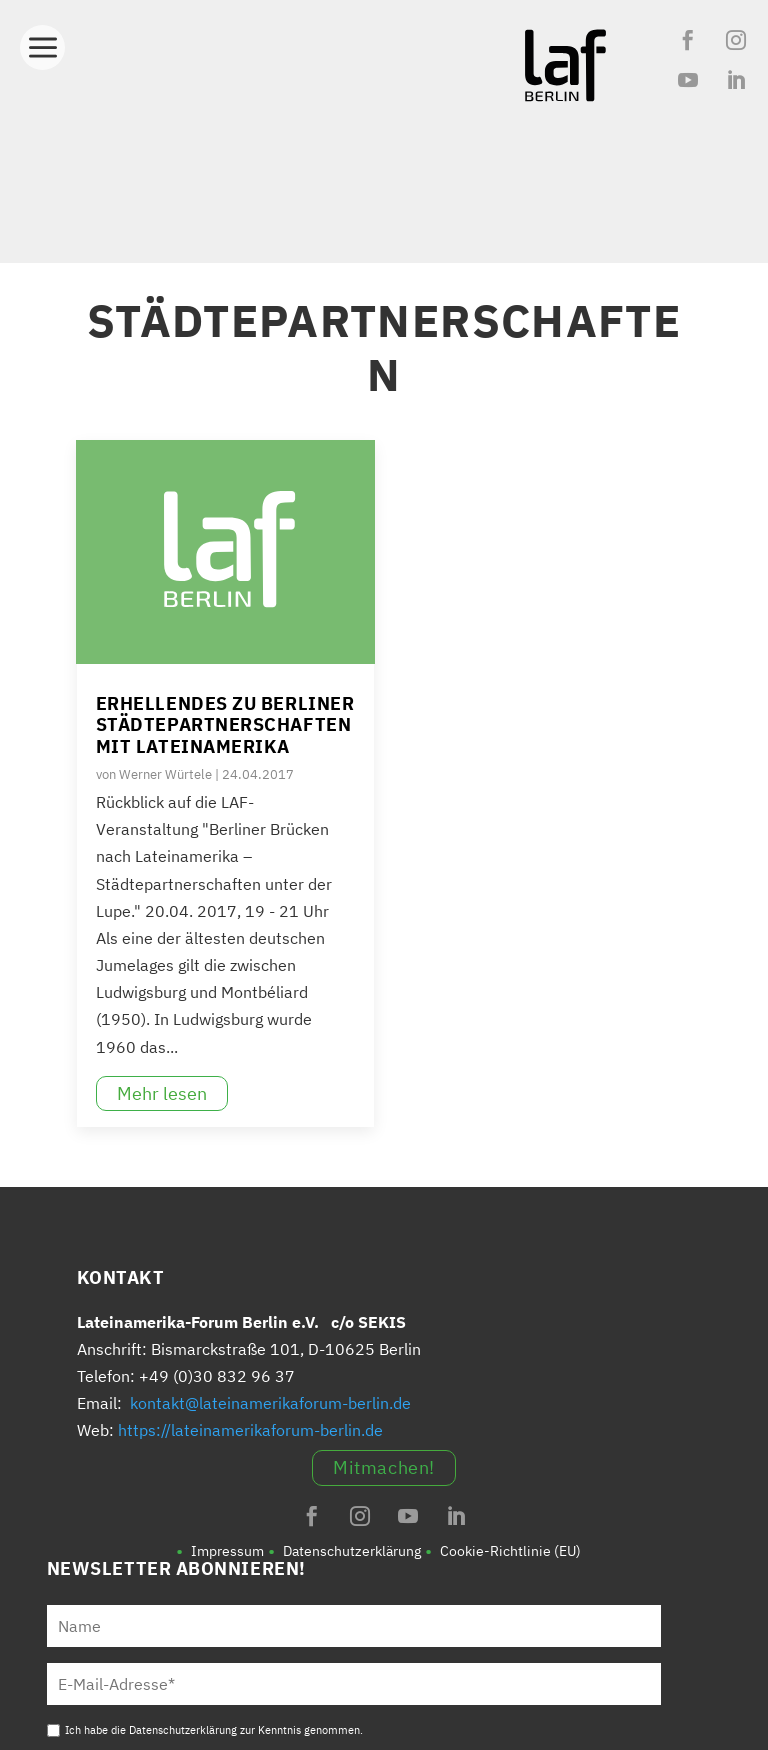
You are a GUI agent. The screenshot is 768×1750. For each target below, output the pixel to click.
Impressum (227, 1551)
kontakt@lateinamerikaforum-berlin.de (270, 1403)
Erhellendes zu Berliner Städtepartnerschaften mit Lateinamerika (225, 725)
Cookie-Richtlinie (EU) (510, 1551)
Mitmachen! (383, 1467)
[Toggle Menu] (42, 42)
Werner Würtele (165, 774)
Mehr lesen (162, 1093)
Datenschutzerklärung (352, 1551)
